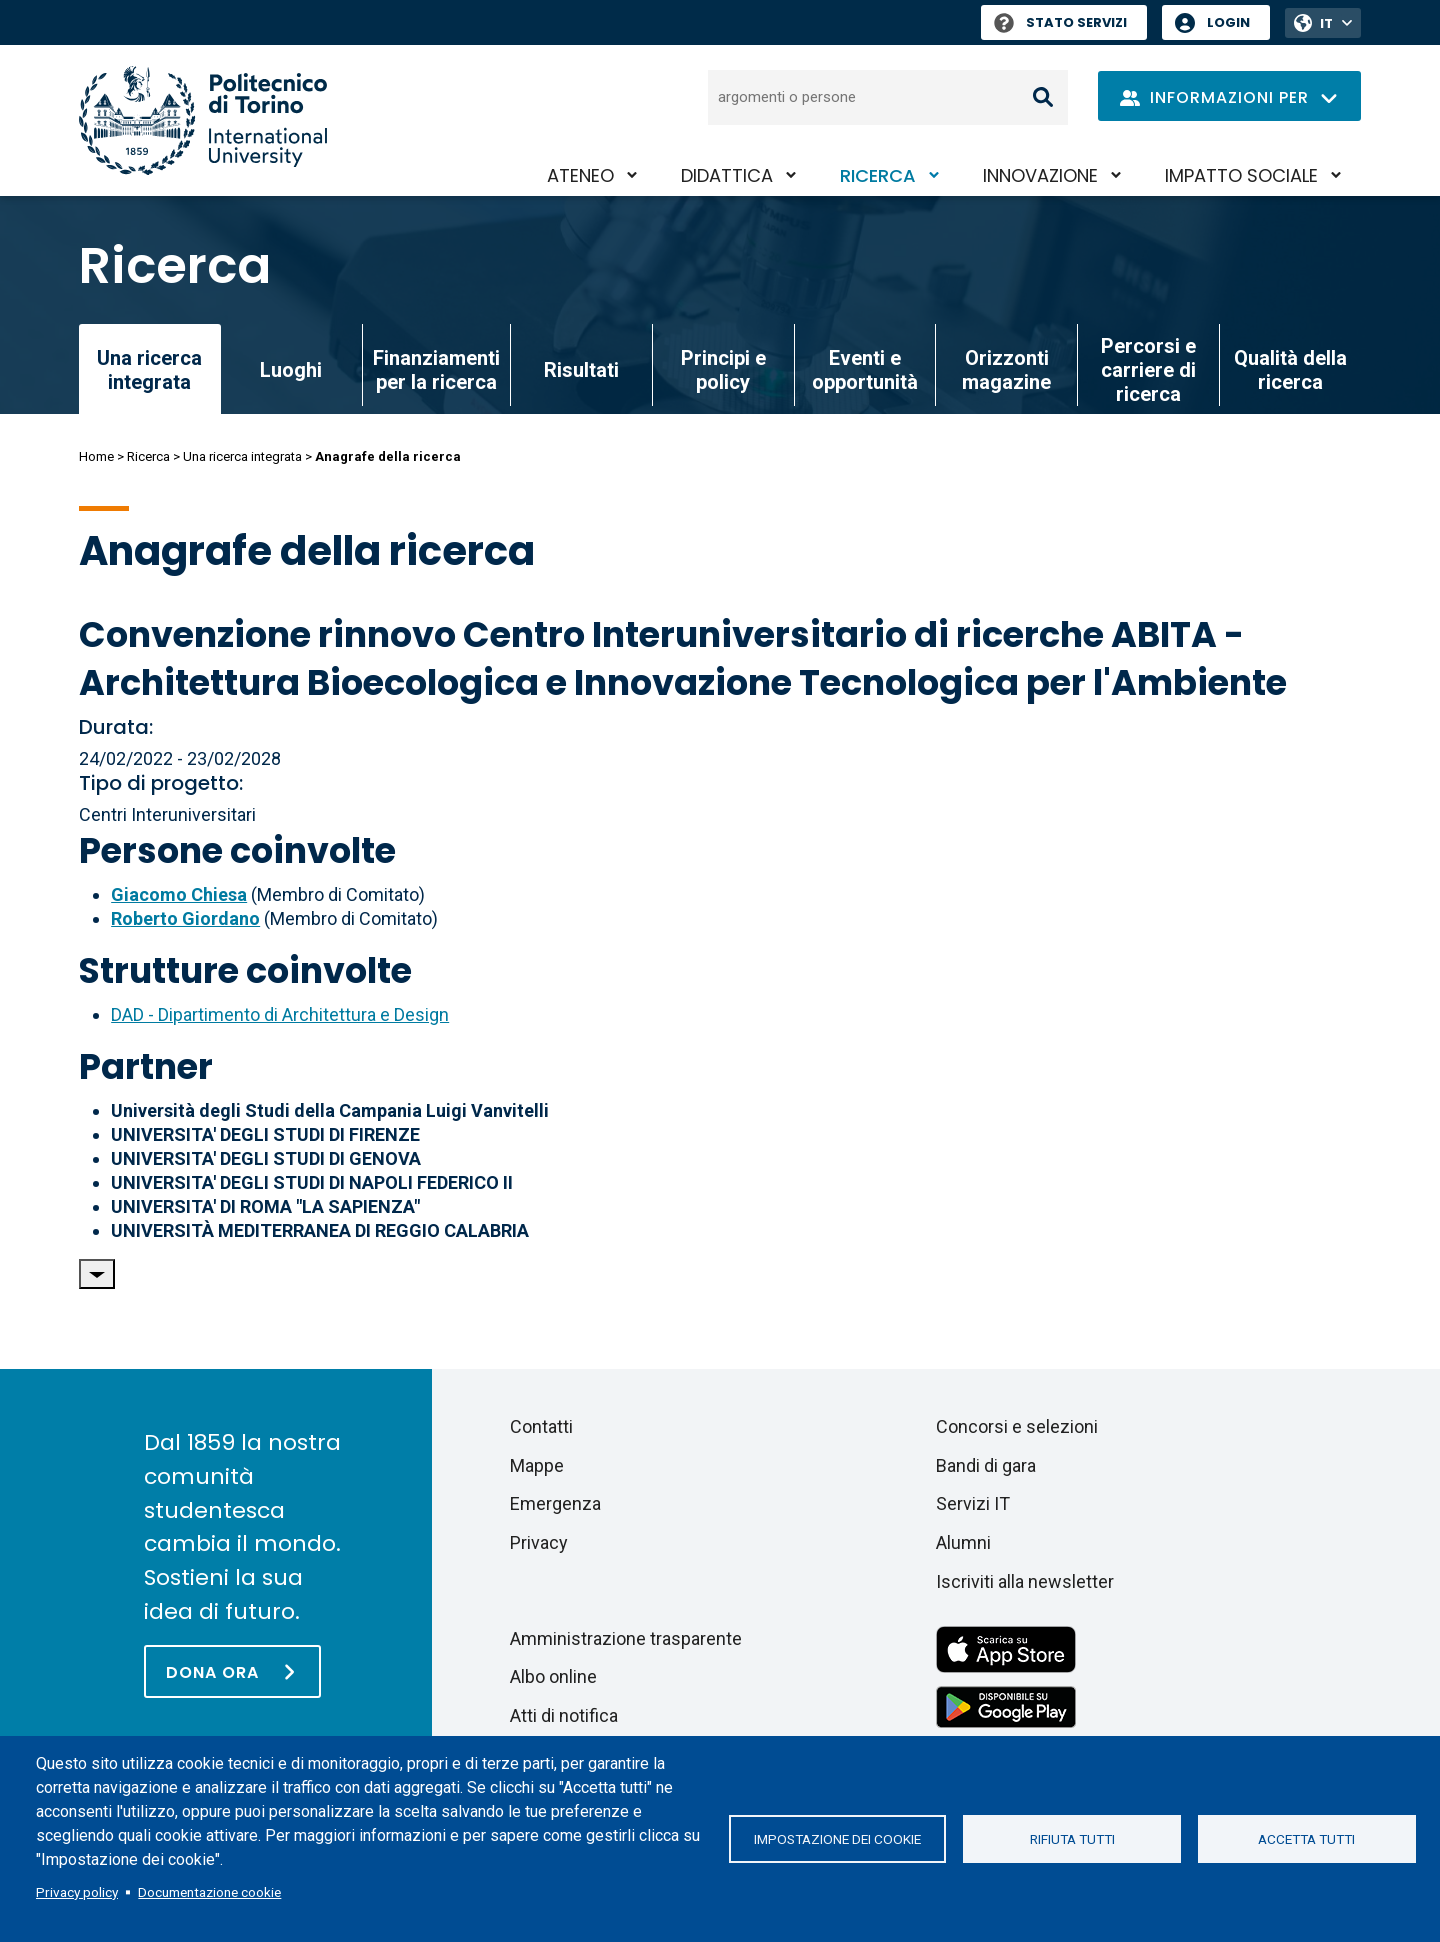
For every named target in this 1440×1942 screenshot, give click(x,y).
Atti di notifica (564, 1715)
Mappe (537, 1465)
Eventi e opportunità (865, 370)
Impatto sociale (1241, 175)
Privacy (539, 1542)
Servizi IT (973, 1503)
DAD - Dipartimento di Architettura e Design (280, 1014)
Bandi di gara (986, 1465)
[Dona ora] (232, 1671)
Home (96, 456)
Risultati (581, 370)
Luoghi (291, 370)
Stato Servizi (1060, 22)
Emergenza (555, 1503)
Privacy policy (77, 1892)
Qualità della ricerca (1290, 370)
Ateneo (580, 175)
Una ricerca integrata (242, 456)
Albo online (553, 1676)
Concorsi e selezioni (1017, 1426)
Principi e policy (723, 370)
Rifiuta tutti (1072, 1839)
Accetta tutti (1306, 1839)
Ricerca (878, 175)
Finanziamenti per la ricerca (436, 370)
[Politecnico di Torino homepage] (203, 120)
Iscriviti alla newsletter (1025, 1581)
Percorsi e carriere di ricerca (1148, 370)
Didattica (727, 175)
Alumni (963, 1542)
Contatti (541, 1426)
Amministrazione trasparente (626, 1638)
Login (1228, 22)
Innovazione (1040, 175)
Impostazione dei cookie (837, 1839)
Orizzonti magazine (1006, 370)
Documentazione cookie (209, 1892)
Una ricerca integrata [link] (149, 370)
